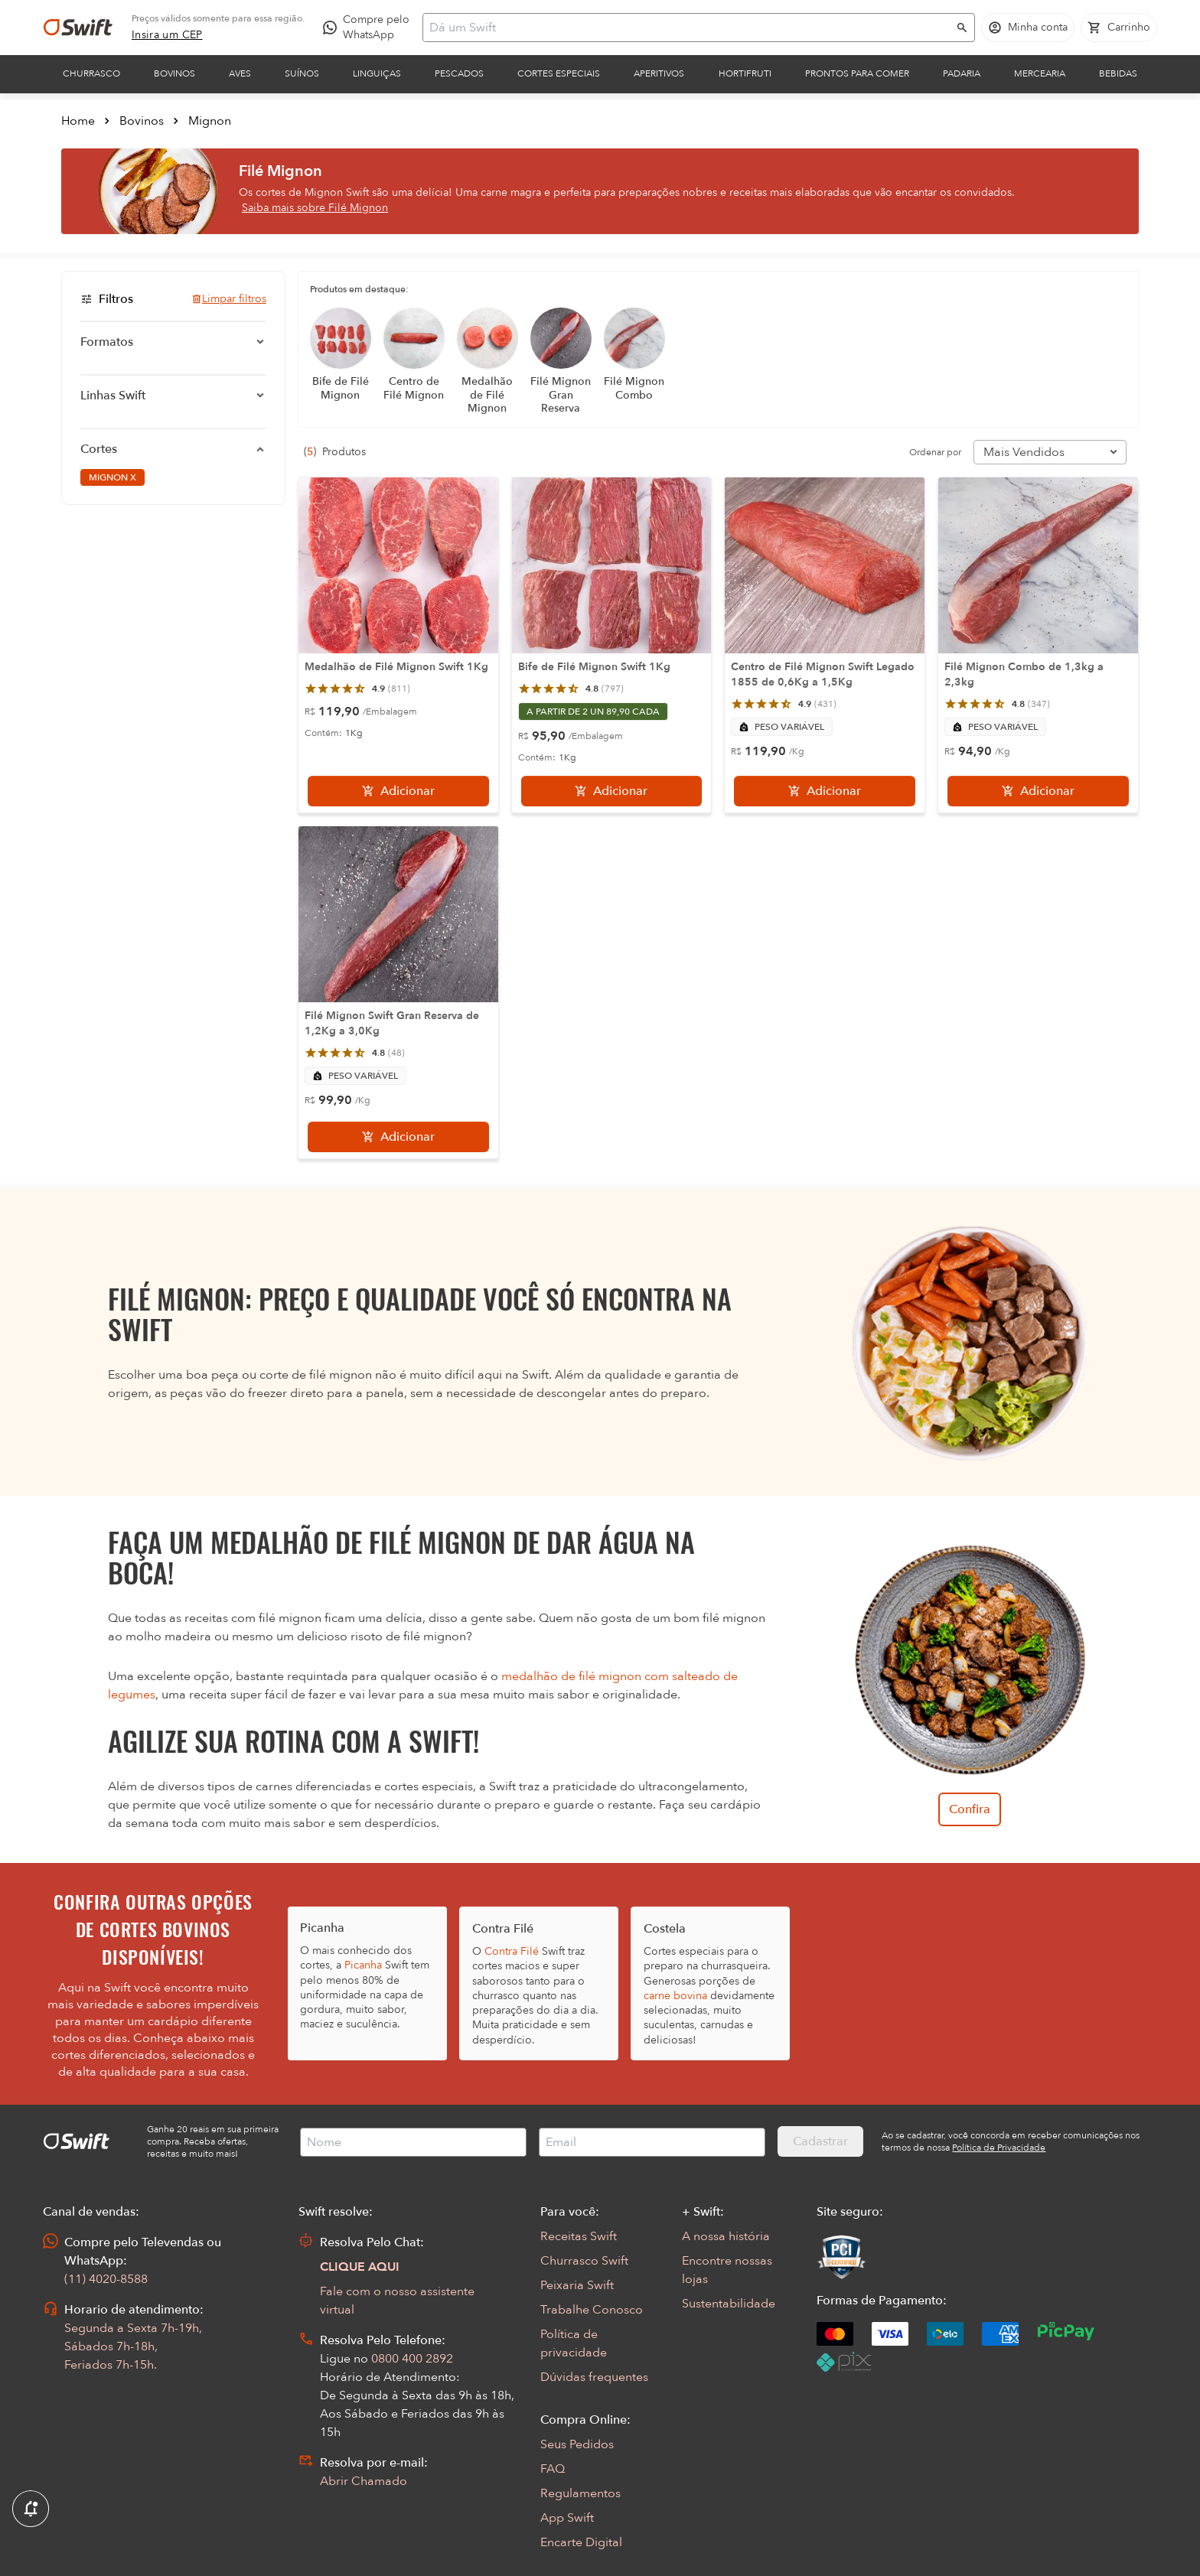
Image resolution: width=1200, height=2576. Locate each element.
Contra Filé (511, 1951)
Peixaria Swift (577, 2285)
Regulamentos (580, 2493)
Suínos (302, 73)
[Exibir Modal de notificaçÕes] (30, 2509)
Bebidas (1118, 73)
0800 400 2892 (412, 2358)
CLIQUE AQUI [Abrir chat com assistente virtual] (359, 2266)
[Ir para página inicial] (78, 27)
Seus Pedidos (577, 2444)
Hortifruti (745, 73)
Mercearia (1039, 73)
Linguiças (377, 73)
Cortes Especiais (558, 73)
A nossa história (726, 2236)
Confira (969, 1809)
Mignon (209, 120)
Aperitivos (659, 73)
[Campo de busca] (688, 27)
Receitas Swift (578, 2236)
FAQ (552, 2468)
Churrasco (91, 73)
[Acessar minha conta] (1027, 27)
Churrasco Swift (584, 2260)
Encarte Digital (581, 2542)
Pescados (459, 73)
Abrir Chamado (363, 2481)
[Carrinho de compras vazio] (1119, 27)
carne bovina (675, 1995)
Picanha (363, 1965)
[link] (167, 35)
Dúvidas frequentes (594, 2377)
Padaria (961, 73)
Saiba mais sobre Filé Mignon (315, 207)
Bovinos (174, 73)
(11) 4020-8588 (106, 2279)
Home (78, 120)
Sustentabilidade (728, 2303)
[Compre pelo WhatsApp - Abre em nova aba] (369, 27)
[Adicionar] (398, 791)
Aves (240, 73)
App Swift (567, 2517)
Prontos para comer (857, 73)
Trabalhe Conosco (591, 2309)
